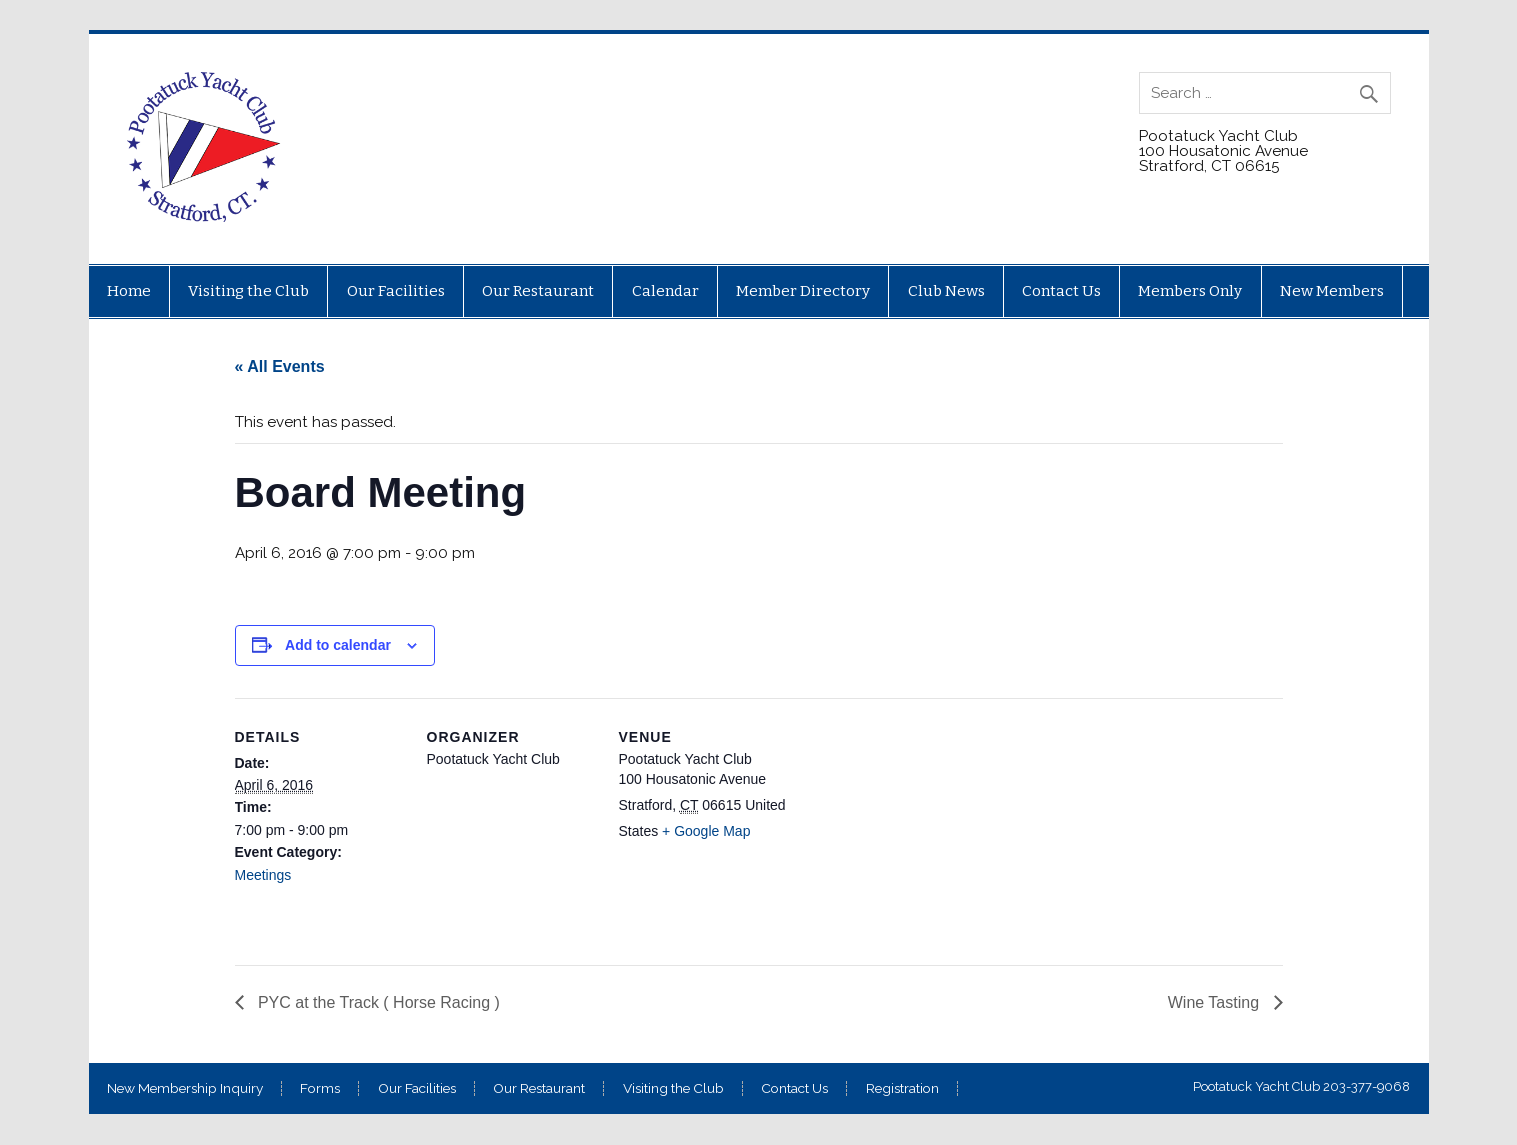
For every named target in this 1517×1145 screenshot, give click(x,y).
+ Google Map (706, 831)
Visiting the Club (248, 291)
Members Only (1190, 291)
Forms (320, 1089)
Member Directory (803, 291)
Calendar (665, 291)
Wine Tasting (1216, 1002)
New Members (1332, 291)
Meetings (263, 875)
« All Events (280, 366)
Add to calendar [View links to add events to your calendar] (338, 645)
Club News (946, 291)
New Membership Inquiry (185, 1089)
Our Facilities (396, 291)
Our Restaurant (538, 291)
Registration (902, 1089)
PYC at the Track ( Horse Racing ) (377, 1002)
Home (129, 291)
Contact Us (1061, 291)
